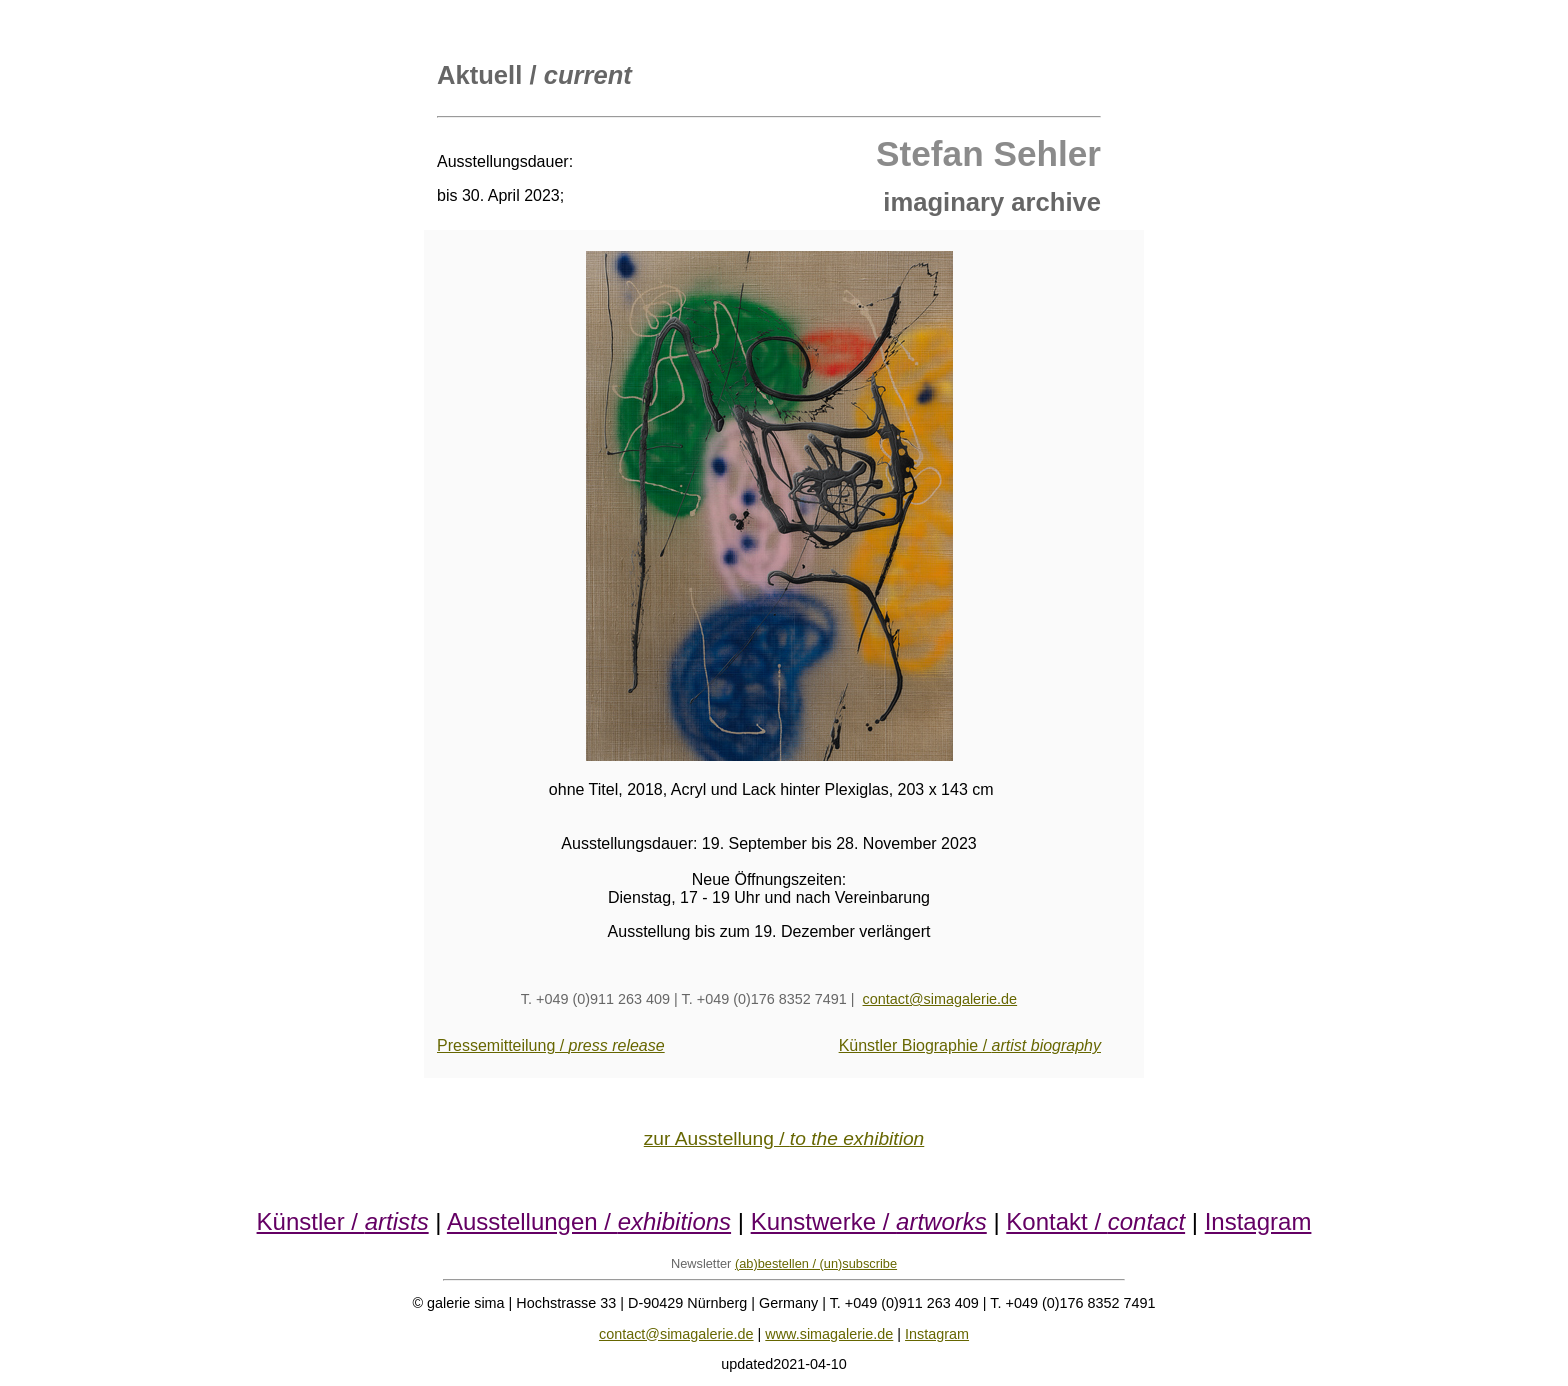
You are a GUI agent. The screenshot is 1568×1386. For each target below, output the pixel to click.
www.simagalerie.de (829, 1334)
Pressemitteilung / (551, 1045)
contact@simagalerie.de (940, 999)
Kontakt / (1095, 1221)
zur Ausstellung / (784, 1138)
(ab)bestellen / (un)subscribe (816, 1263)
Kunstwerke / (869, 1221)
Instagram (1258, 1221)
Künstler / (343, 1221)
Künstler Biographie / (970, 1045)
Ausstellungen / (589, 1221)
